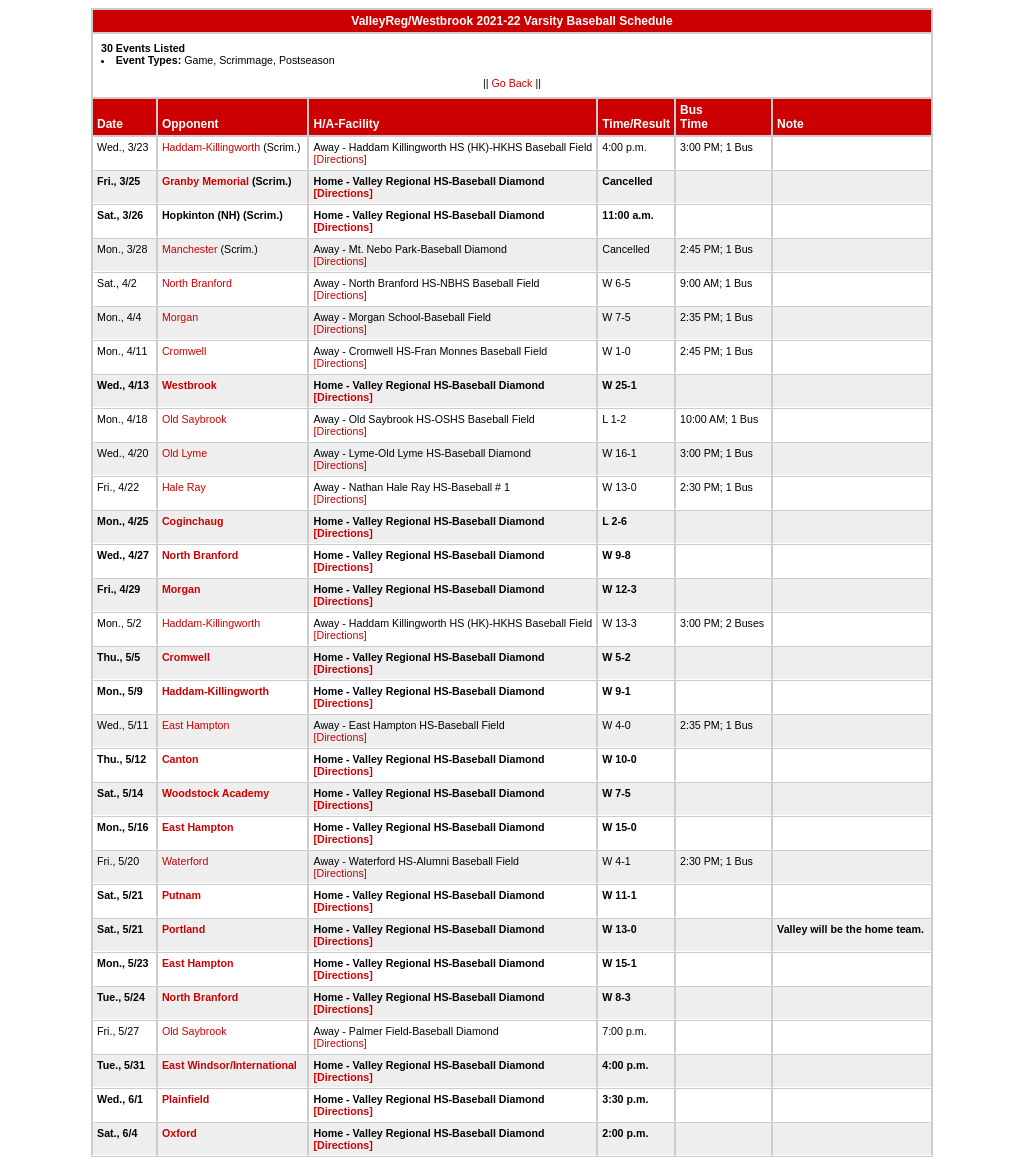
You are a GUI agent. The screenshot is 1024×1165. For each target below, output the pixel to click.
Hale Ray (184, 487)
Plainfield (185, 1099)
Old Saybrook (194, 419)
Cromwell (184, 351)
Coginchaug (193, 521)
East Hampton (196, 725)
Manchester (190, 249)
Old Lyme (184, 453)
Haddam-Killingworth (211, 147)
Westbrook (189, 385)
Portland (183, 929)
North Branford (197, 283)
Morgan (180, 317)
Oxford (179, 1133)
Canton (180, 759)
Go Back (512, 83)
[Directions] (339, 159)
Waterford (185, 861)
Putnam (181, 895)
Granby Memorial (205, 181)
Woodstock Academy (215, 793)
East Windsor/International (229, 1065)
